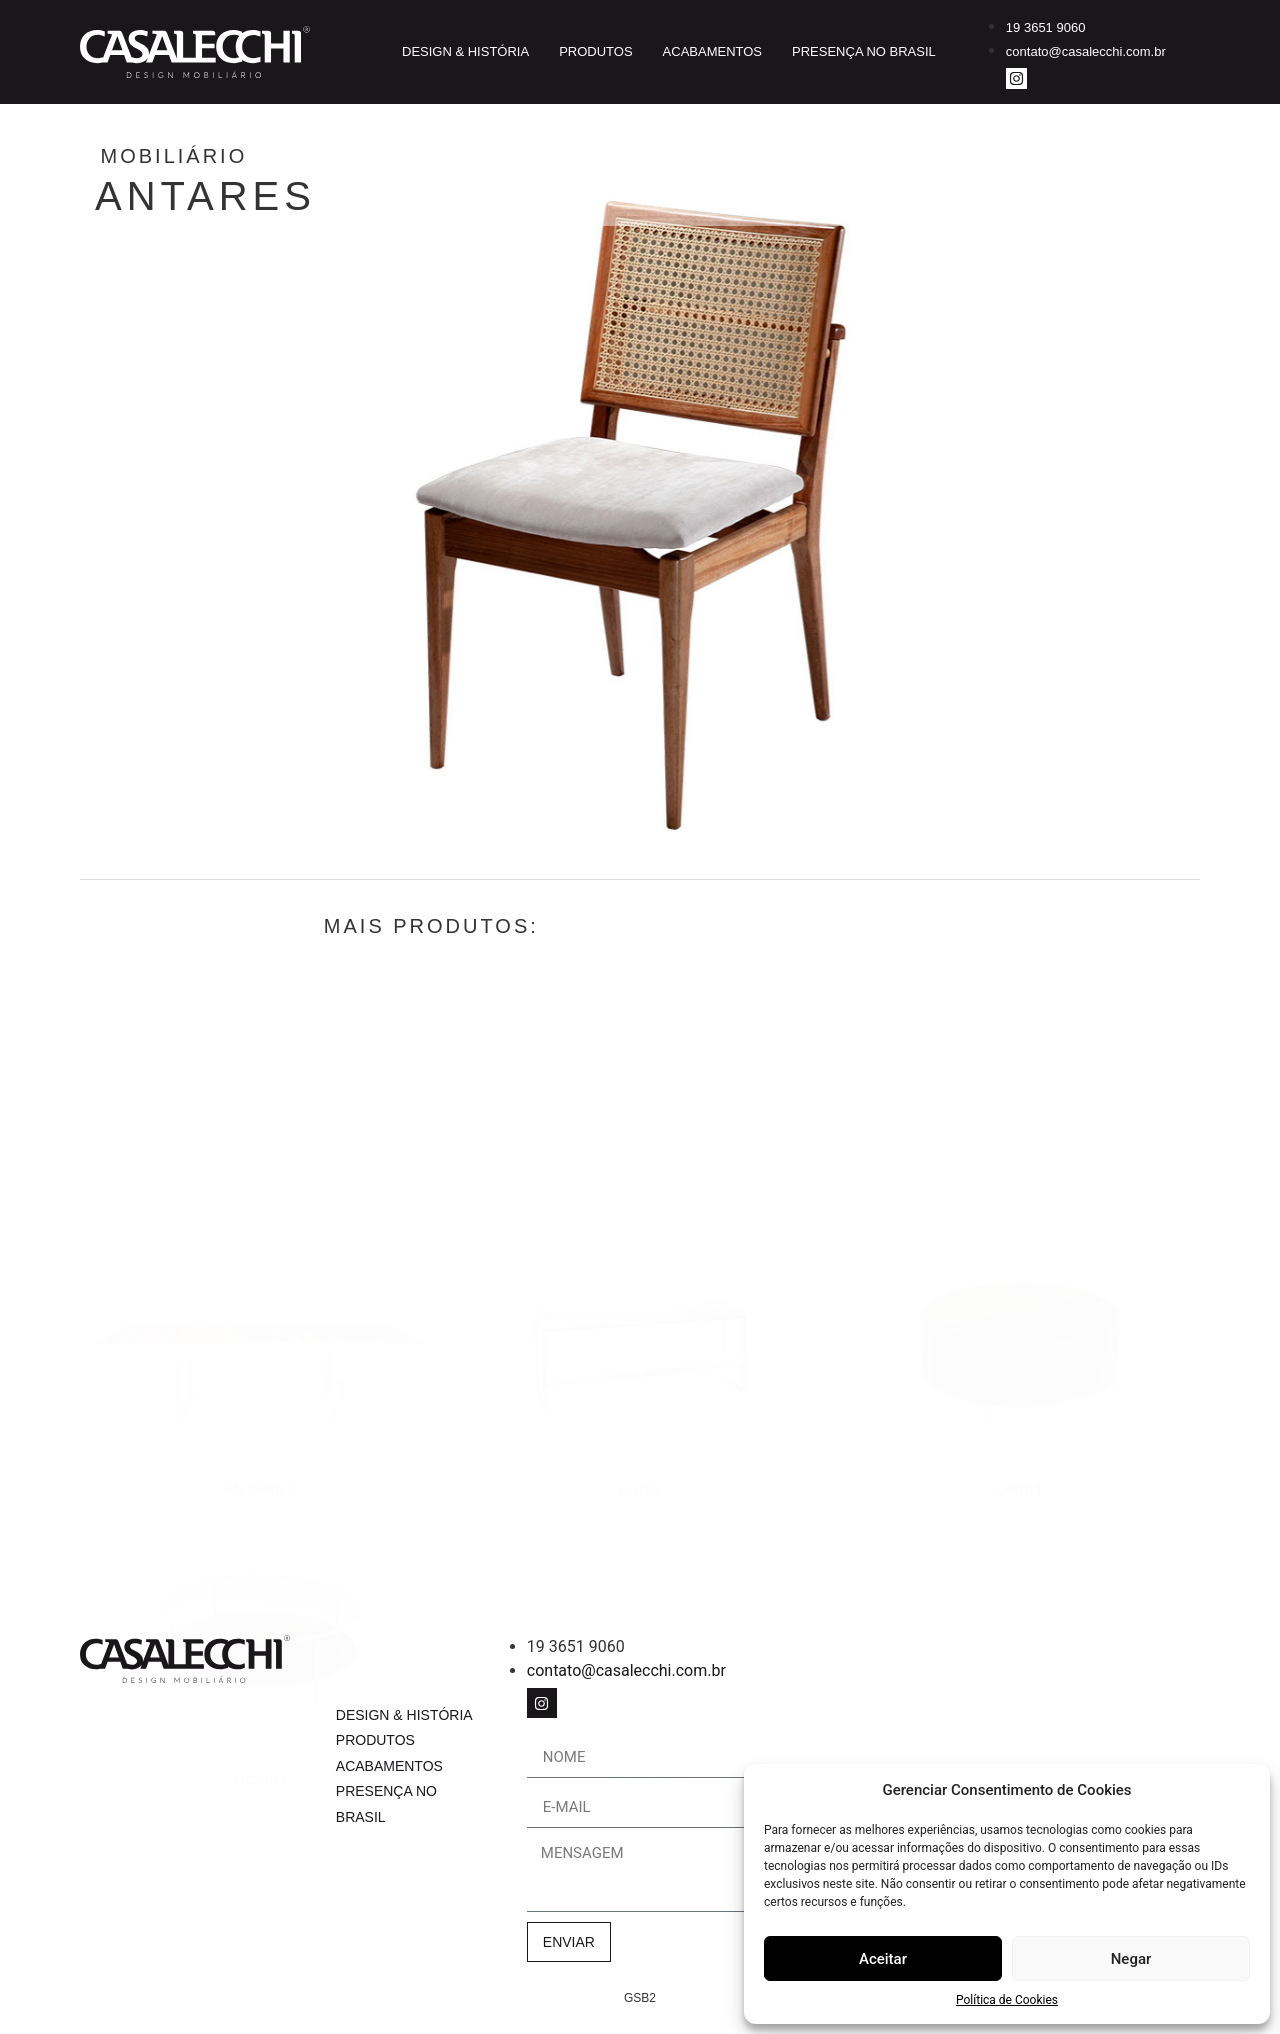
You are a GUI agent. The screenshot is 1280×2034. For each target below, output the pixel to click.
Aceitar (883, 1959)
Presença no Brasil (864, 51)
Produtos (595, 51)
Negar (1131, 1959)
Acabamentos (712, 51)
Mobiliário (252, 156)
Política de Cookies (1007, 2000)
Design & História (465, 51)
